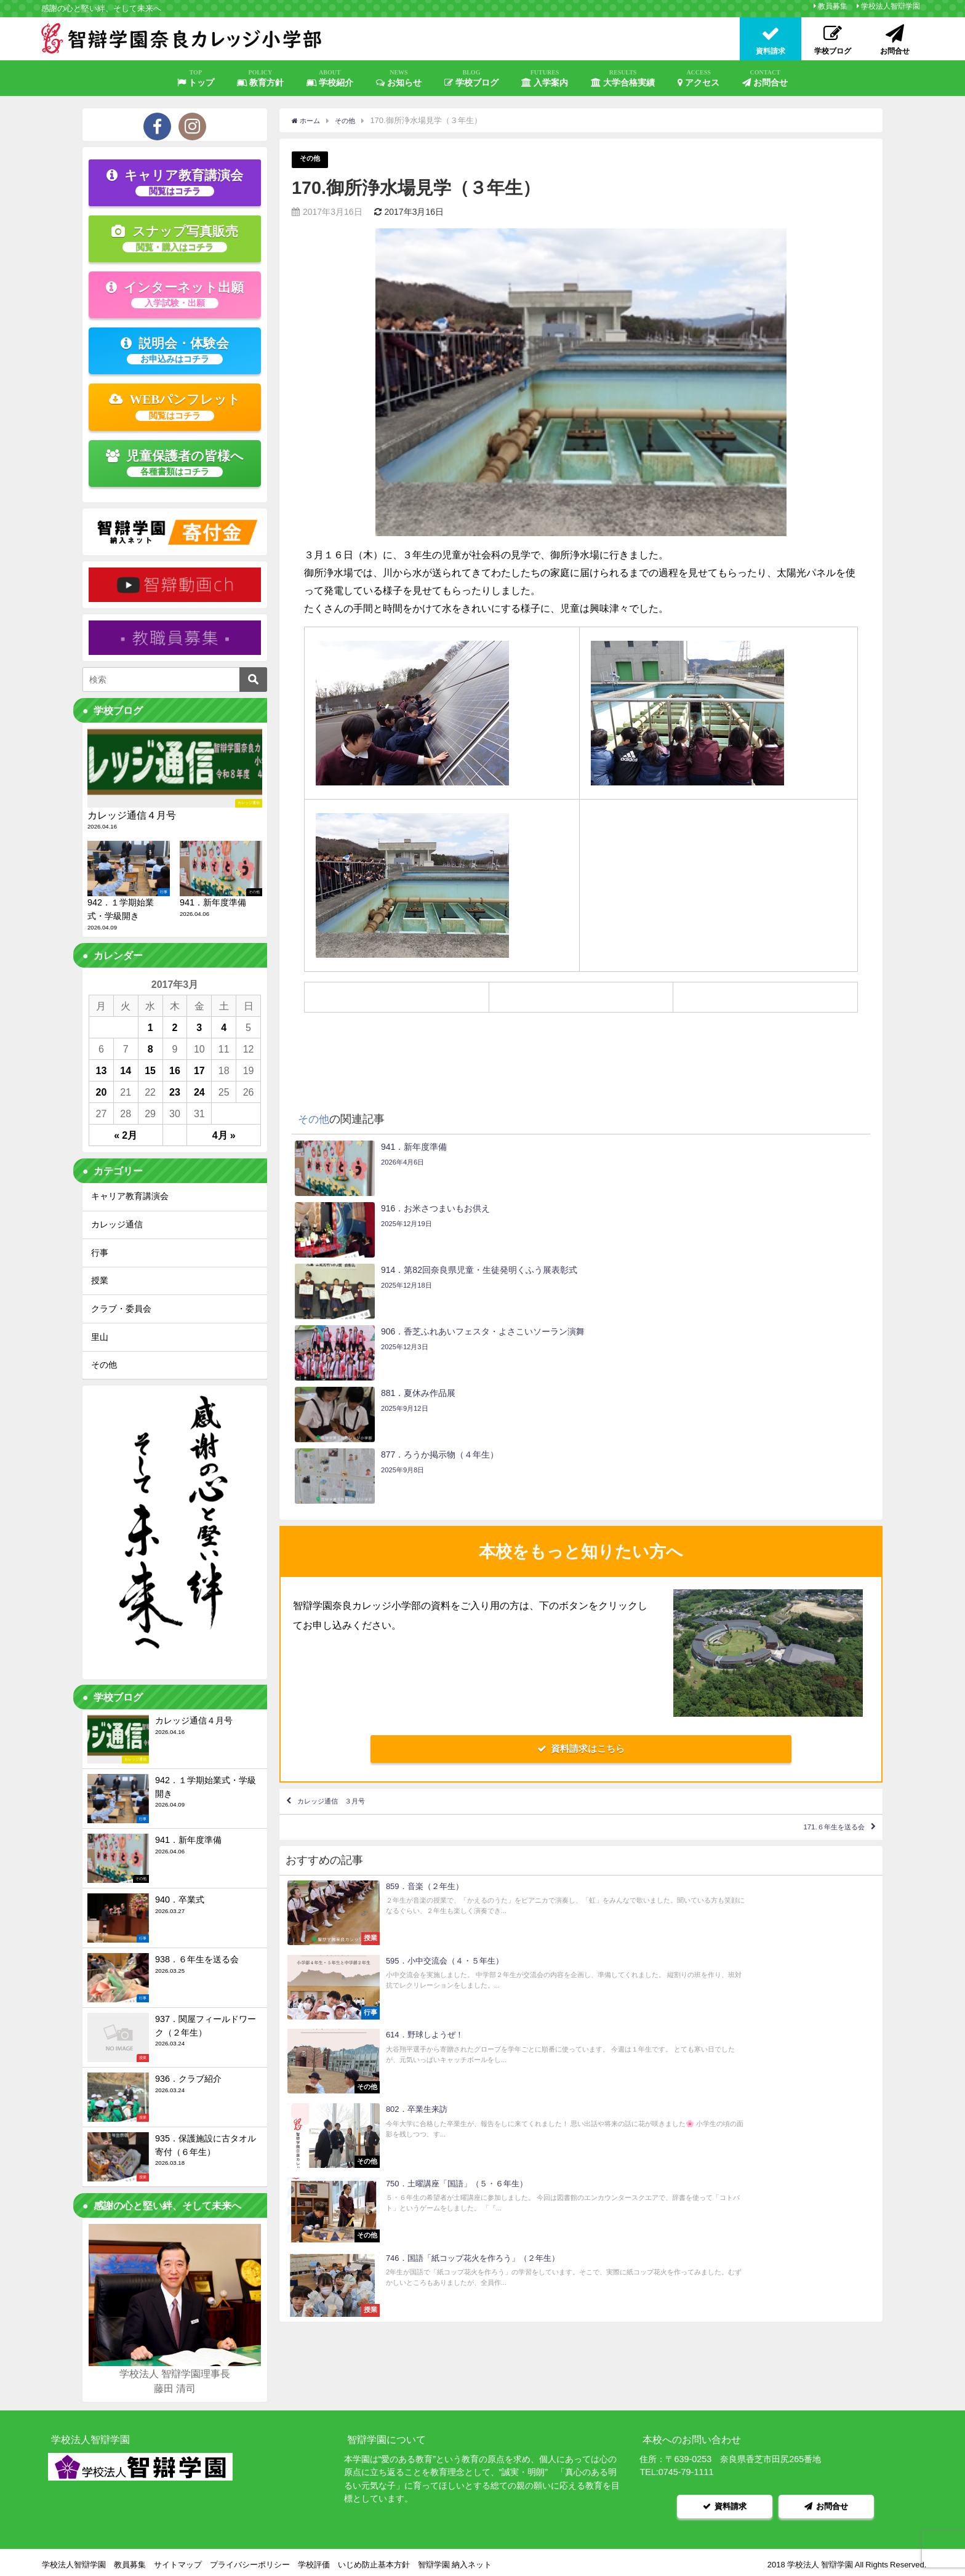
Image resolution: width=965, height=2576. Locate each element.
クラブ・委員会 (121, 1308)
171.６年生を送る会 (816, 1657)
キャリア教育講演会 (174, 182)
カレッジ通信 (117, 1224)
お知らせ (399, 78)
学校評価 (314, 2560)
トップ (195, 78)
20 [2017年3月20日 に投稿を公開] (101, 1092)
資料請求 (725, 2503)
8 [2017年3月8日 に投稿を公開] (150, 1049)
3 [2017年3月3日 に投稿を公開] (199, 1027)
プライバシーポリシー (250, 2560)
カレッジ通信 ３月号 (351, 1621)
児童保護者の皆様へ (175, 463)
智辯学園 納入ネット (455, 2560)
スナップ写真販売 (174, 238)
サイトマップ (178, 2560)
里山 (99, 1337)
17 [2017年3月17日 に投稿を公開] (199, 1070)
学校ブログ (471, 78)
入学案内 (544, 78)
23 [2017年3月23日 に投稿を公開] (174, 1092)
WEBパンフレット (175, 406)
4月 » (224, 1135)
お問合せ (765, 78)
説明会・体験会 (175, 350)
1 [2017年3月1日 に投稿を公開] (150, 1027)
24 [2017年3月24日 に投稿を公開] (199, 1092)
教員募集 (832, 6)
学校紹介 (329, 78)
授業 (99, 1280)
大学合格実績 (623, 78)
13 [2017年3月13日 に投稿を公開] (101, 1070)
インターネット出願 (175, 294)
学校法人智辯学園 (890, 6)
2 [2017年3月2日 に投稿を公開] (175, 1027)
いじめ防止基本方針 (374, 2560)
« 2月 (125, 1135)
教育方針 (260, 78)
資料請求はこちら (581, 1565)
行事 (99, 1252)
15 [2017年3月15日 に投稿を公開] (150, 1070)
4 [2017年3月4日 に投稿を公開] (223, 1027)
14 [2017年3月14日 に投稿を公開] (125, 1070)
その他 (312, 160)
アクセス (698, 78)
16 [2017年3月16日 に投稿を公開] (174, 1070)
